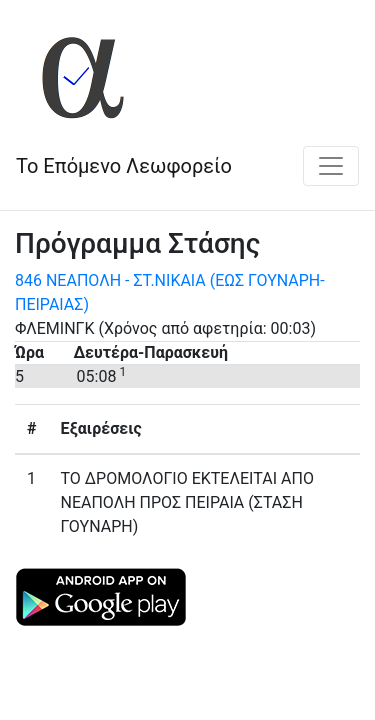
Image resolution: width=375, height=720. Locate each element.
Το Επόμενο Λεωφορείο (124, 166)
